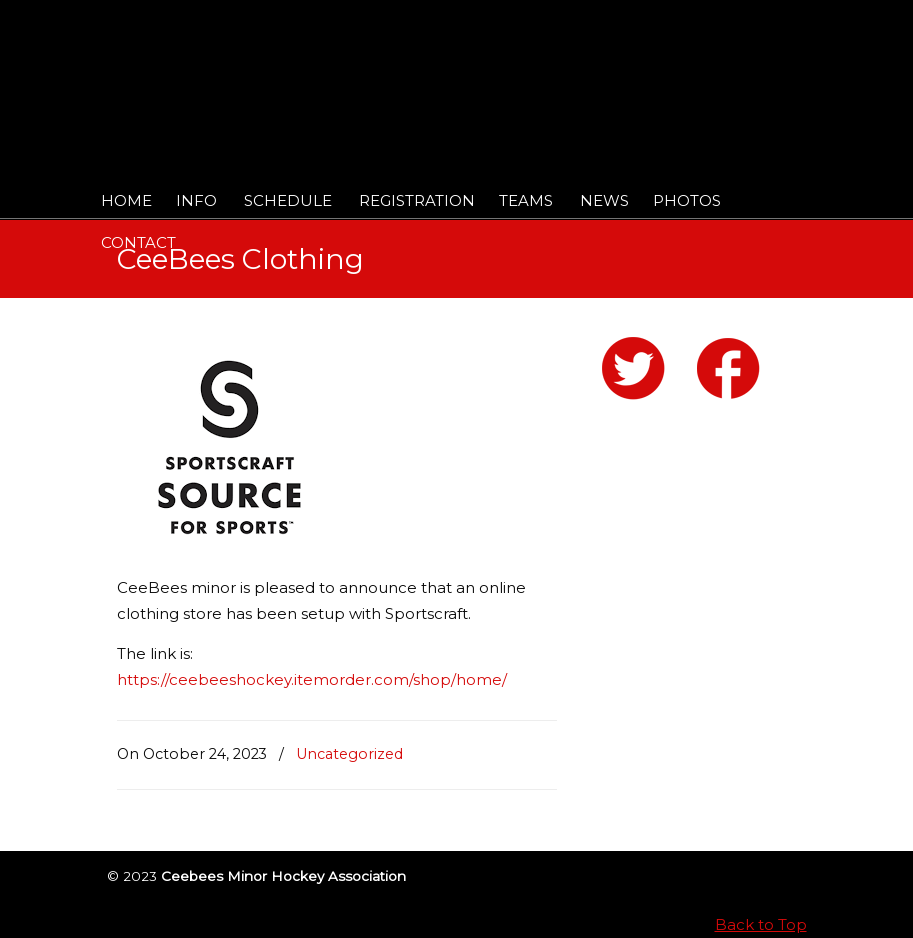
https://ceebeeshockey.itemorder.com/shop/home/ (312, 679)
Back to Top (761, 924)
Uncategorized (349, 754)
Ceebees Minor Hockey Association (321, 72)
